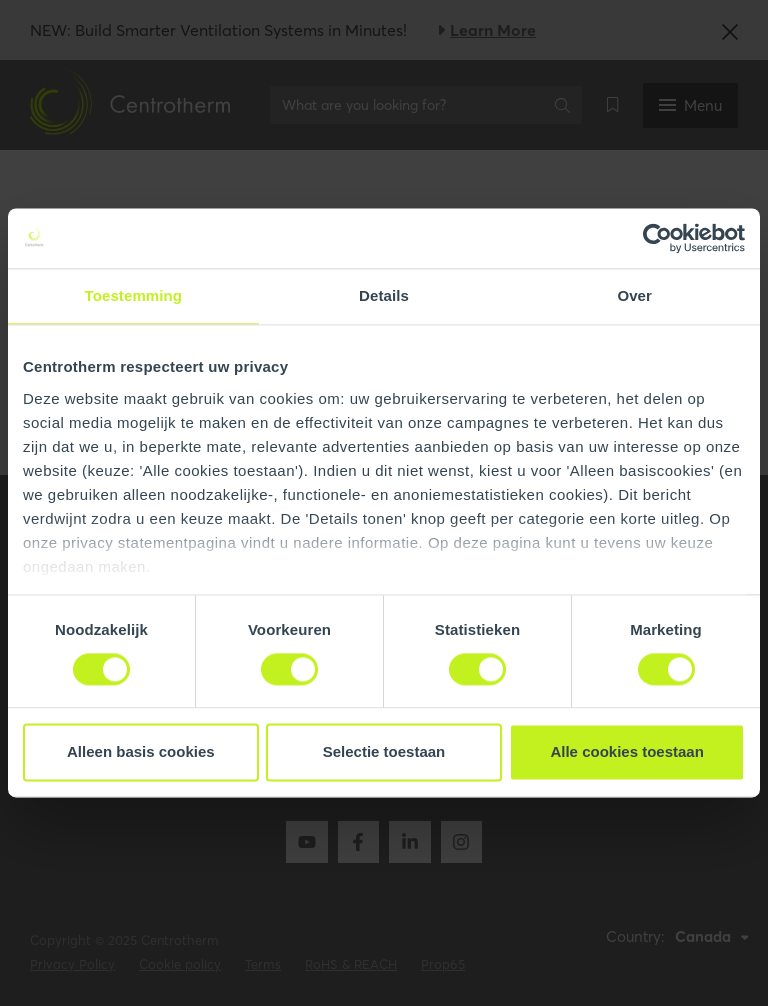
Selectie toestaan (384, 752)
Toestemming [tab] (134, 295)
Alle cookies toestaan (626, 752)
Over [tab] (634, 295)
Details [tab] (384, 295)
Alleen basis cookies (141, 752)
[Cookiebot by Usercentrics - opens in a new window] (657, 238)
